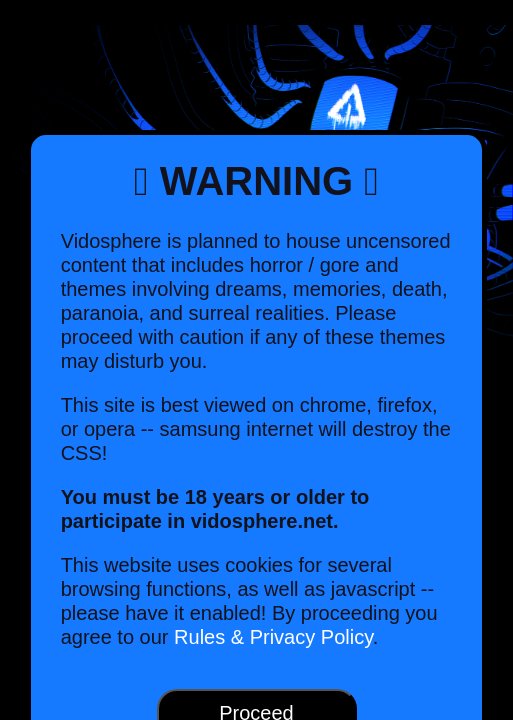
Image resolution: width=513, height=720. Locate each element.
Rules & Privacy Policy (273, 637)
